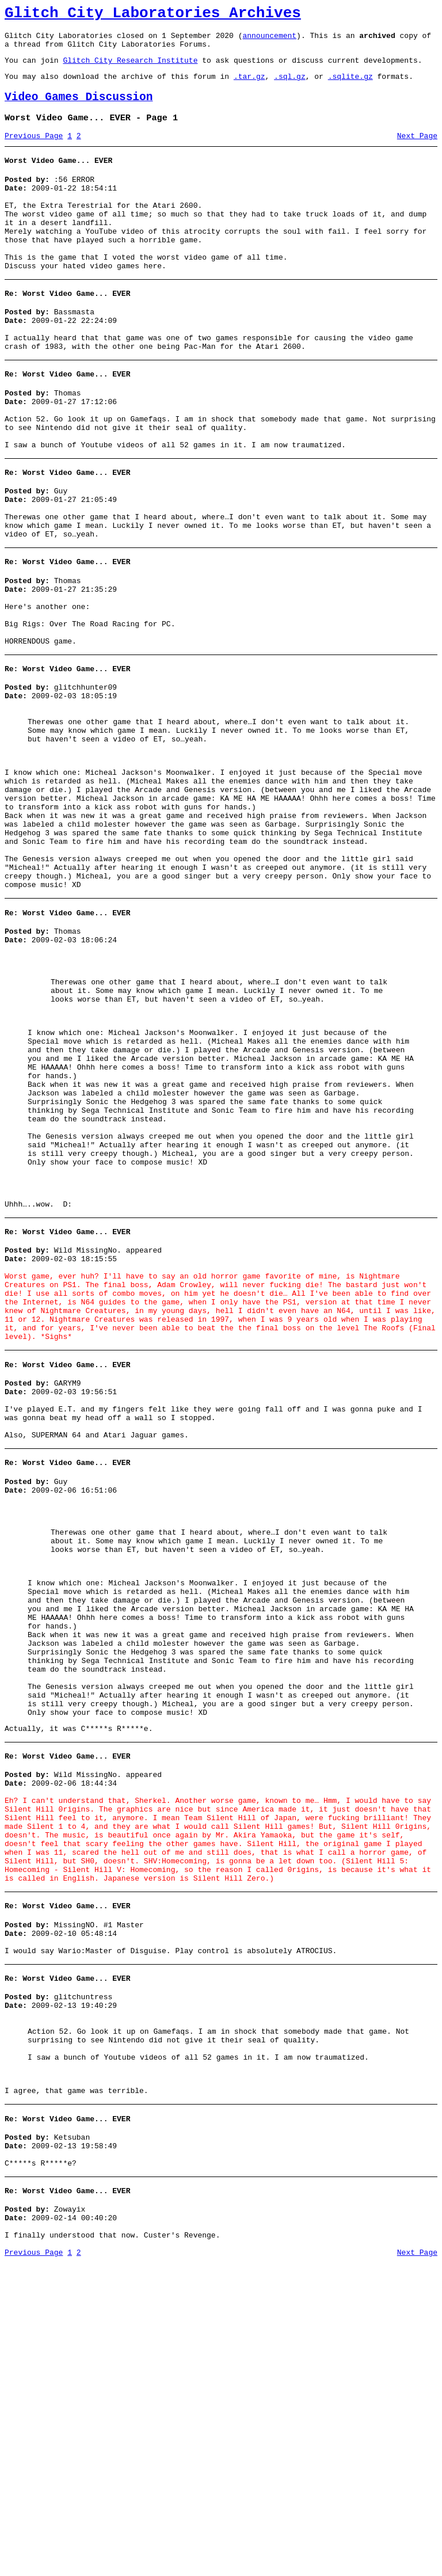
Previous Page (34, 151)
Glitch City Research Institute (130, 68)
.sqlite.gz (350, 86)
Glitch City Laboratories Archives (153, 15)
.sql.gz (290, 86)
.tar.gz (249, 86)
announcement (269, 40)
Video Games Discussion (79, 109)
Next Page (417, 151)
